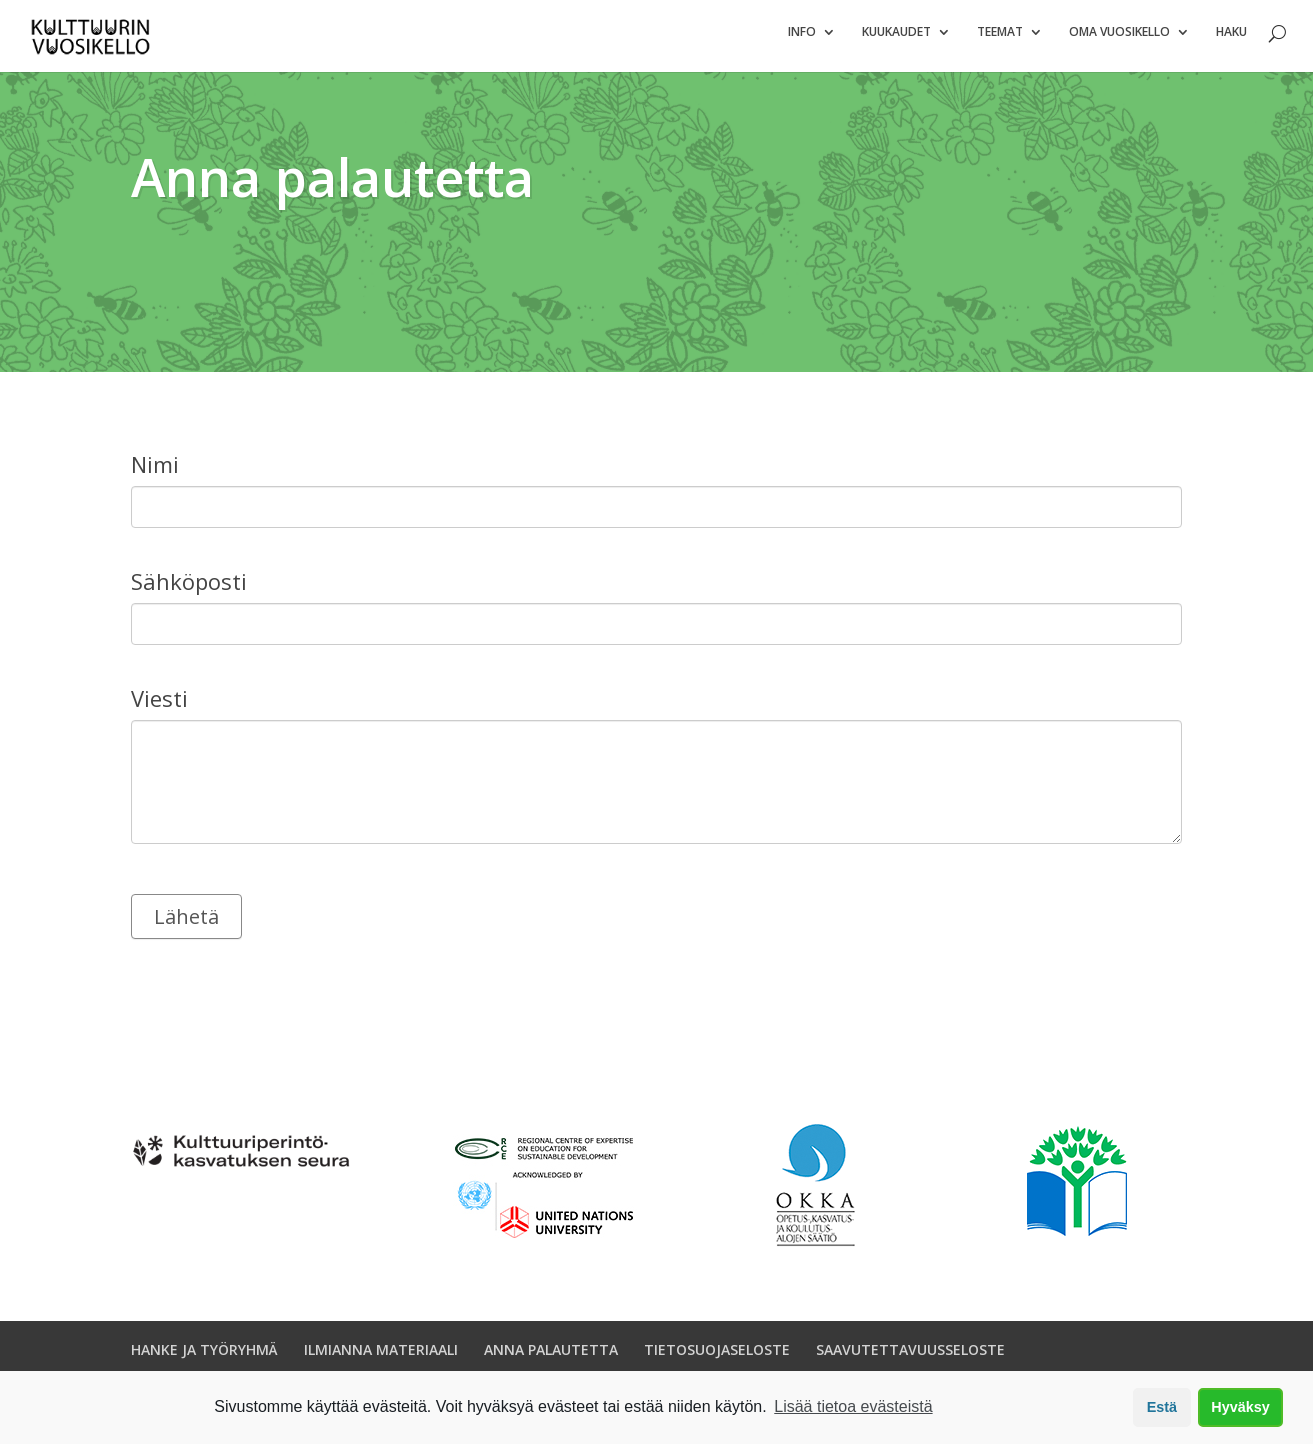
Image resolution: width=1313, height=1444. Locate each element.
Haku (1231, 40)
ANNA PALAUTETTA (551, 1357)
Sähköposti (189, 590)
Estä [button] (1162, 1407)
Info (802, 40)
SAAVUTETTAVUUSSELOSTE (910, 1357)
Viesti (159, 707)
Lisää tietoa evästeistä (853, 1406)
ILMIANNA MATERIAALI (381, 1357)
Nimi (155, 473)
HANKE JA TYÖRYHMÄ (204, 1357)
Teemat (1000, 40)
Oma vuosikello (1119, 40)
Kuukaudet (896, 40)
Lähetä (186, 924)
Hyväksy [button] (1240, 1407)
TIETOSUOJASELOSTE (717, 1357)
